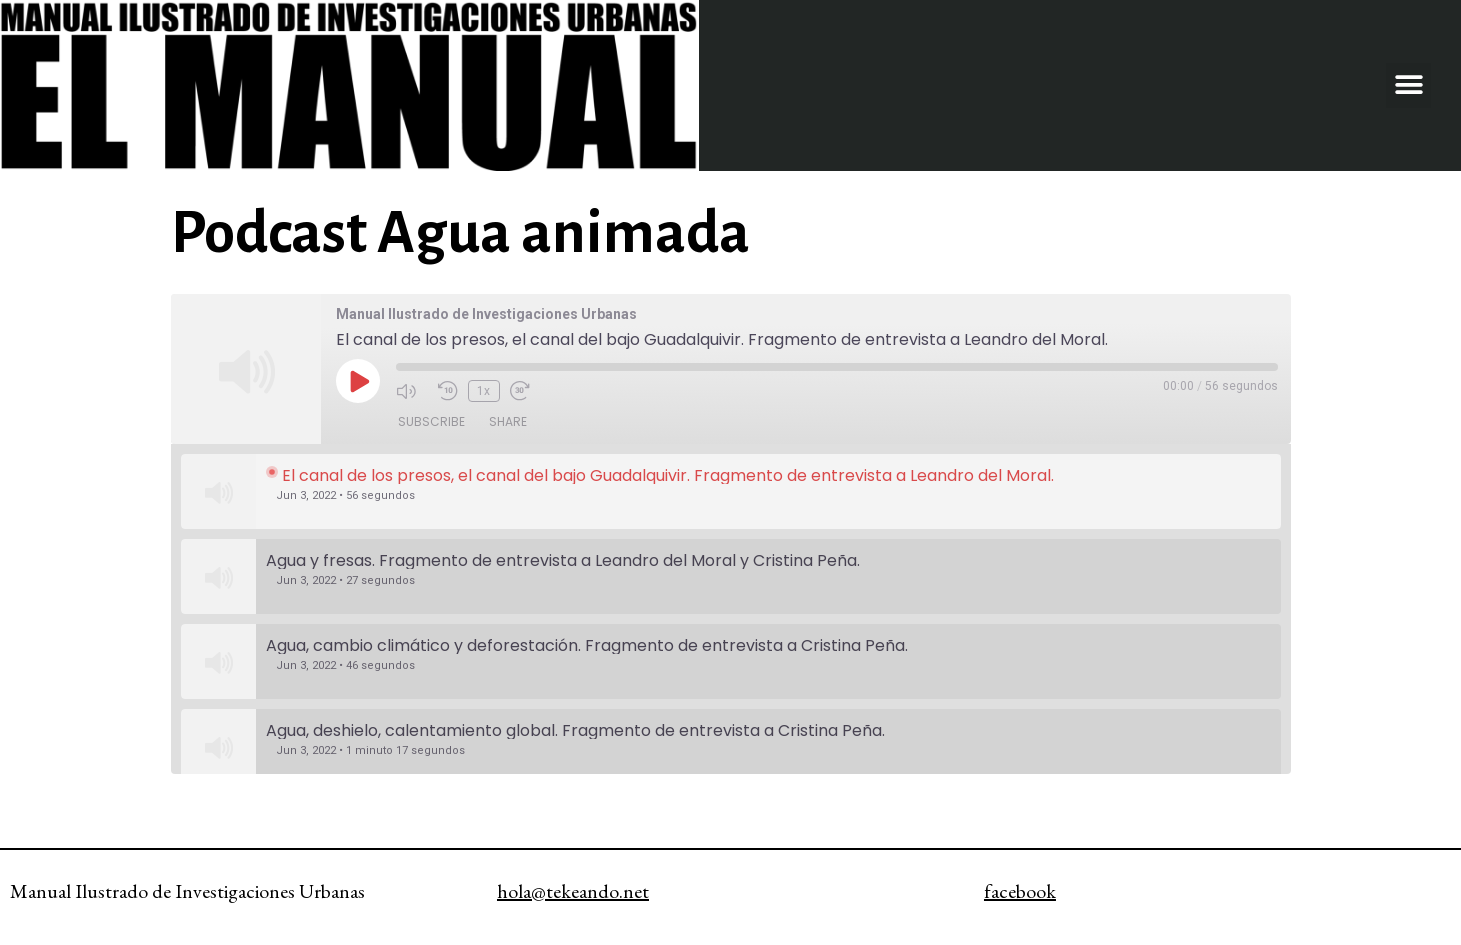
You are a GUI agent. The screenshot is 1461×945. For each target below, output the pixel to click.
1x (483, 391)
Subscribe (431, 421)
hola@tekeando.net (573, 891)
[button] (1408, 85)
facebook (1020, 891)
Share (508, 421)
